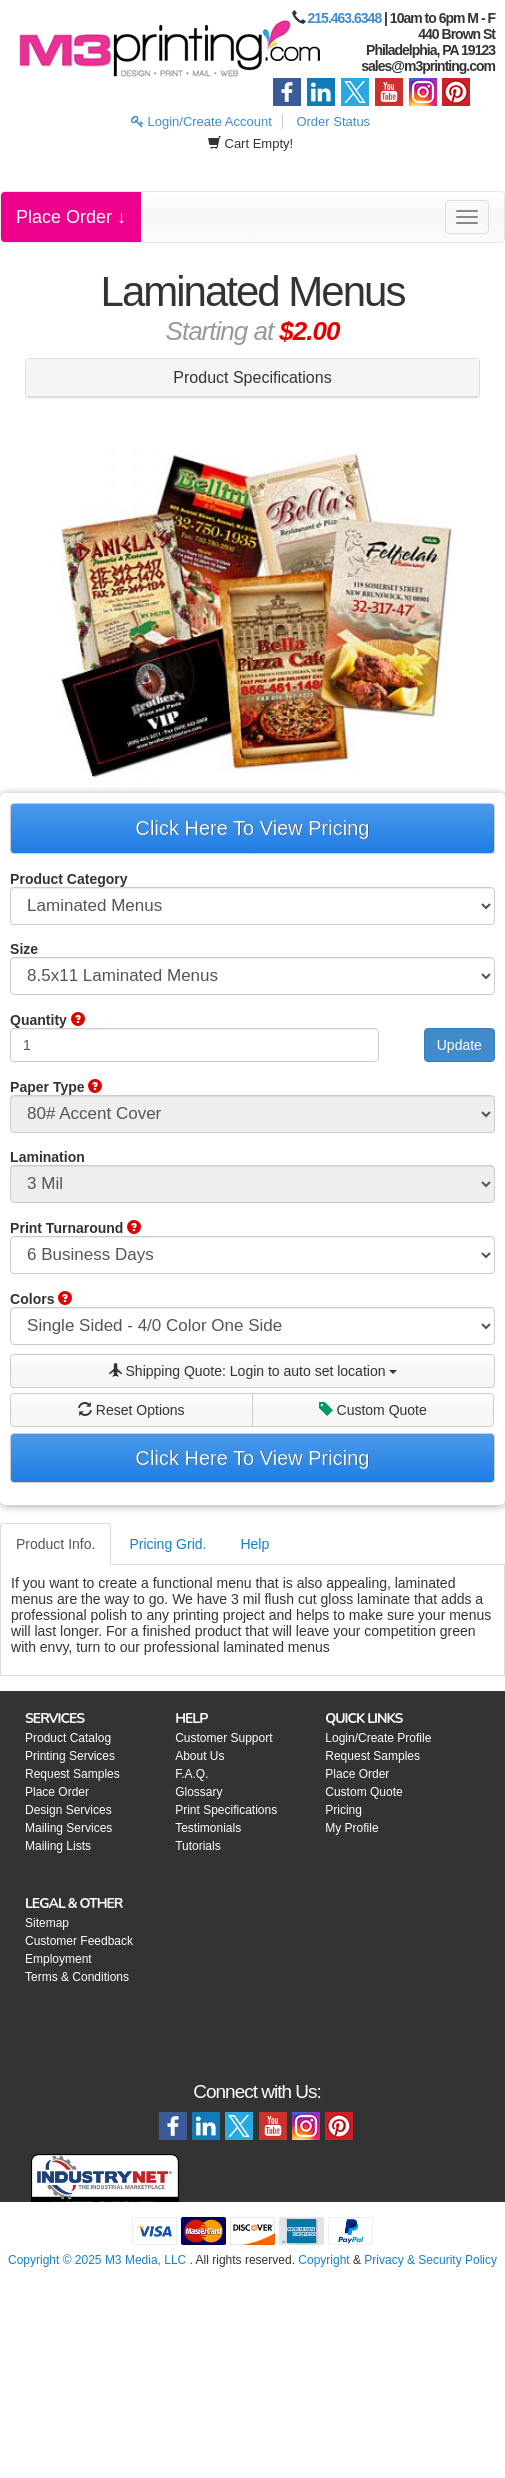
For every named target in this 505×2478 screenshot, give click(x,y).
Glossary (198, 1792)
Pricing (343, 1810)
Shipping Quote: (253, 1371)
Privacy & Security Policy (430, 2260)
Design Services (68, 1810)
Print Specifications (226, 1810)
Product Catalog (68, 1738)
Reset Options (131, 1410)
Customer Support (223, 1738)
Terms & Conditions (77, 1977)
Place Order (57, 1792)
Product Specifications (252, 377)
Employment (58, 1959)
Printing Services (70, 1756)
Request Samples (72, 1774)
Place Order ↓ (71, 217)
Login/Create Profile (378, 1738)
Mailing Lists (58, 1846)
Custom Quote (373, 1410)
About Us (199, 1756)
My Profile (351, 1828)
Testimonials (208, 1828)
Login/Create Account (201, 121)
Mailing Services (68, 1828)
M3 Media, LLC (145, 2260)
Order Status (333, 121)
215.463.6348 (345, 18)
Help (254, 1544)
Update (459, 1045)
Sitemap (47, 1923)
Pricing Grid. (167, 1544)
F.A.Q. (191, 1774)
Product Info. (55, 1544)
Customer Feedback (79, 1941)
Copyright (323, 2260)
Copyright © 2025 (56, 2260)
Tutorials (198, 1846)
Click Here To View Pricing (253, 828)
